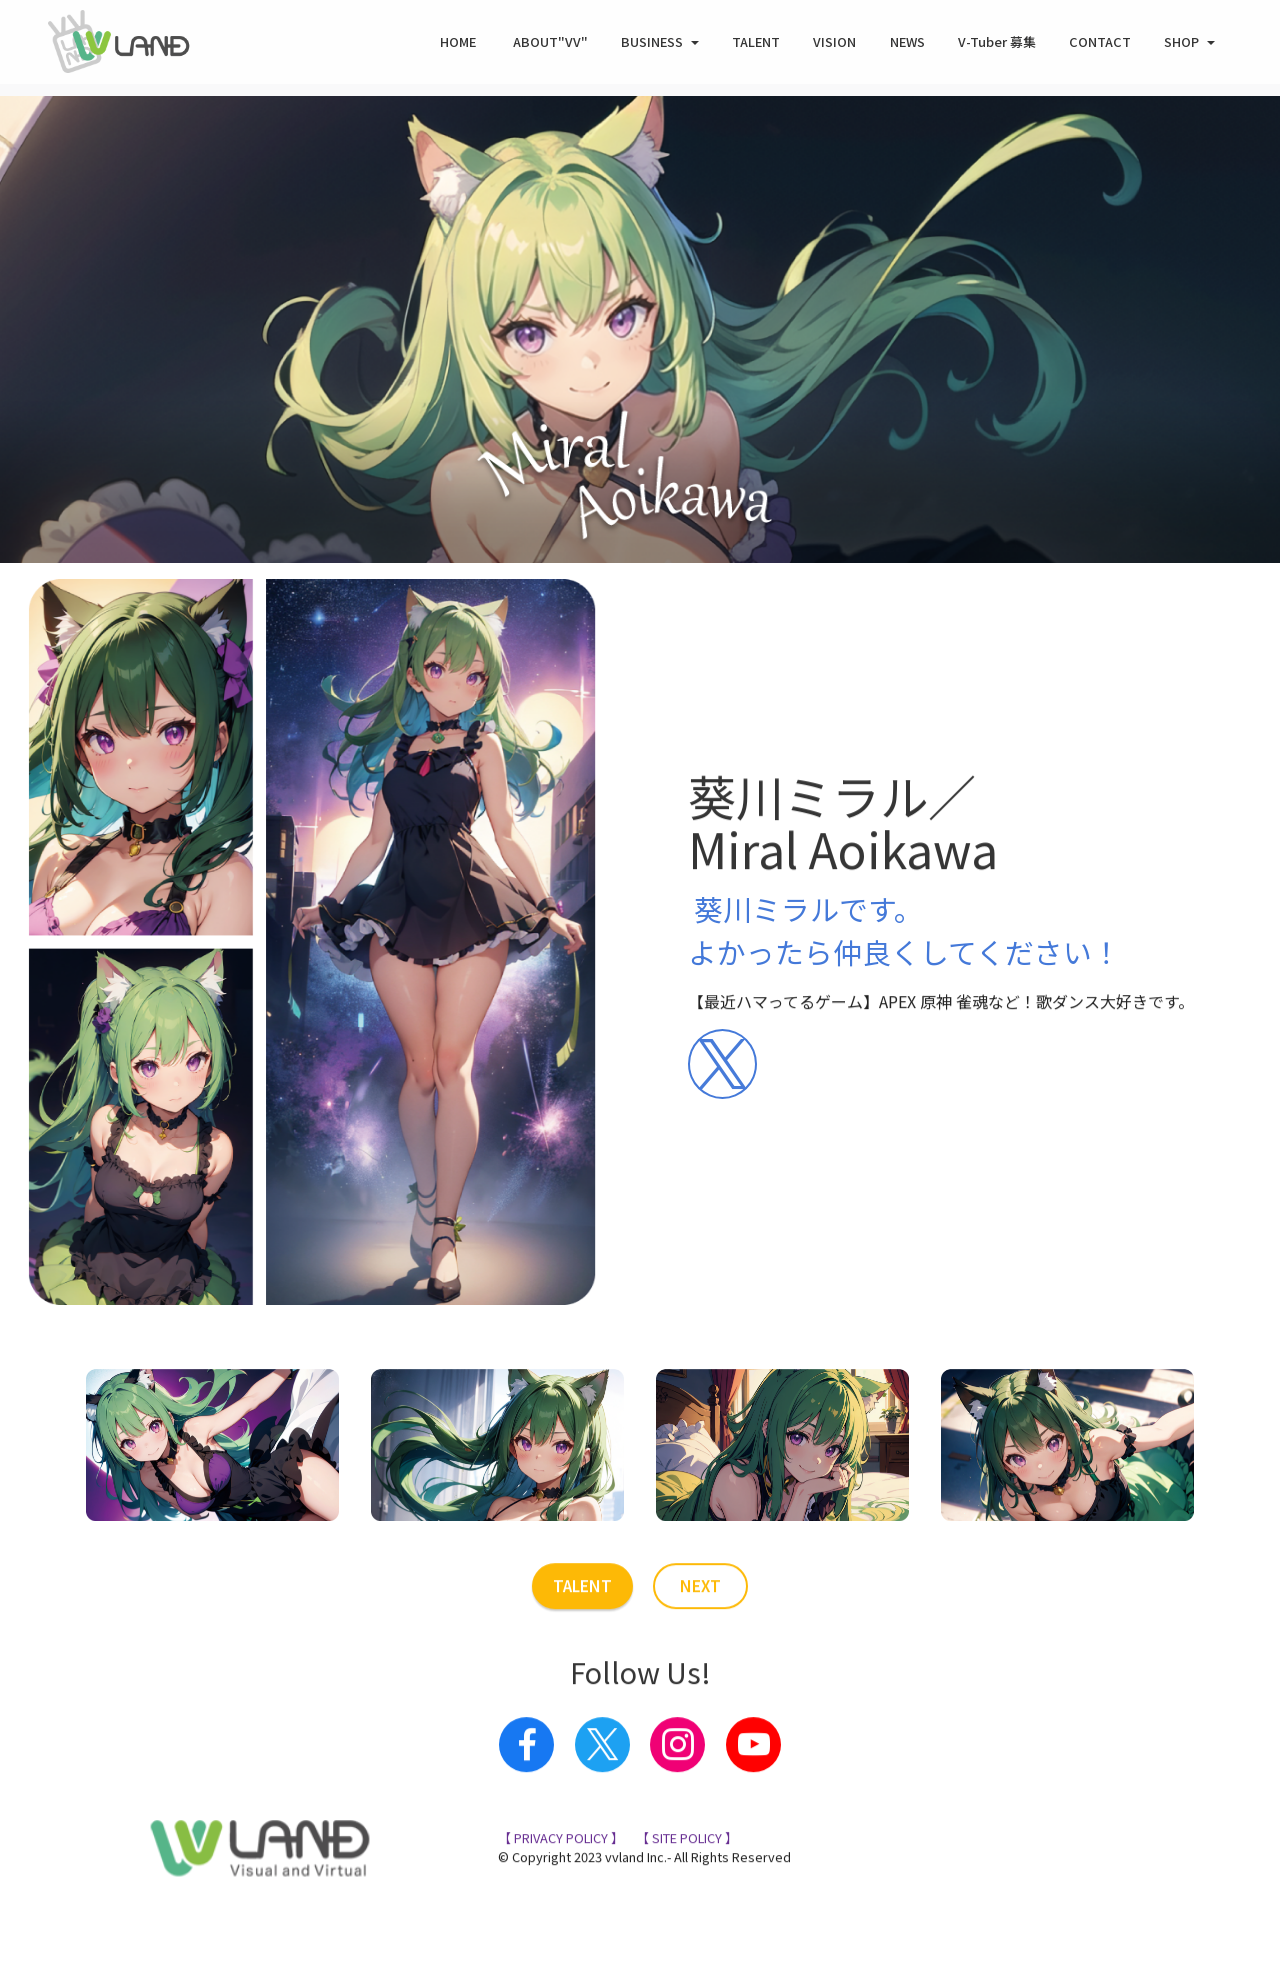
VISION (834, 45)
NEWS (907, 45)
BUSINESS (652, 45)
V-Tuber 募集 (997, 45)
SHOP (1181, 45)
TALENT (756, 45)
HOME (459, 45)
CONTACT (1100, 45)
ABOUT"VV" (550, 45)
